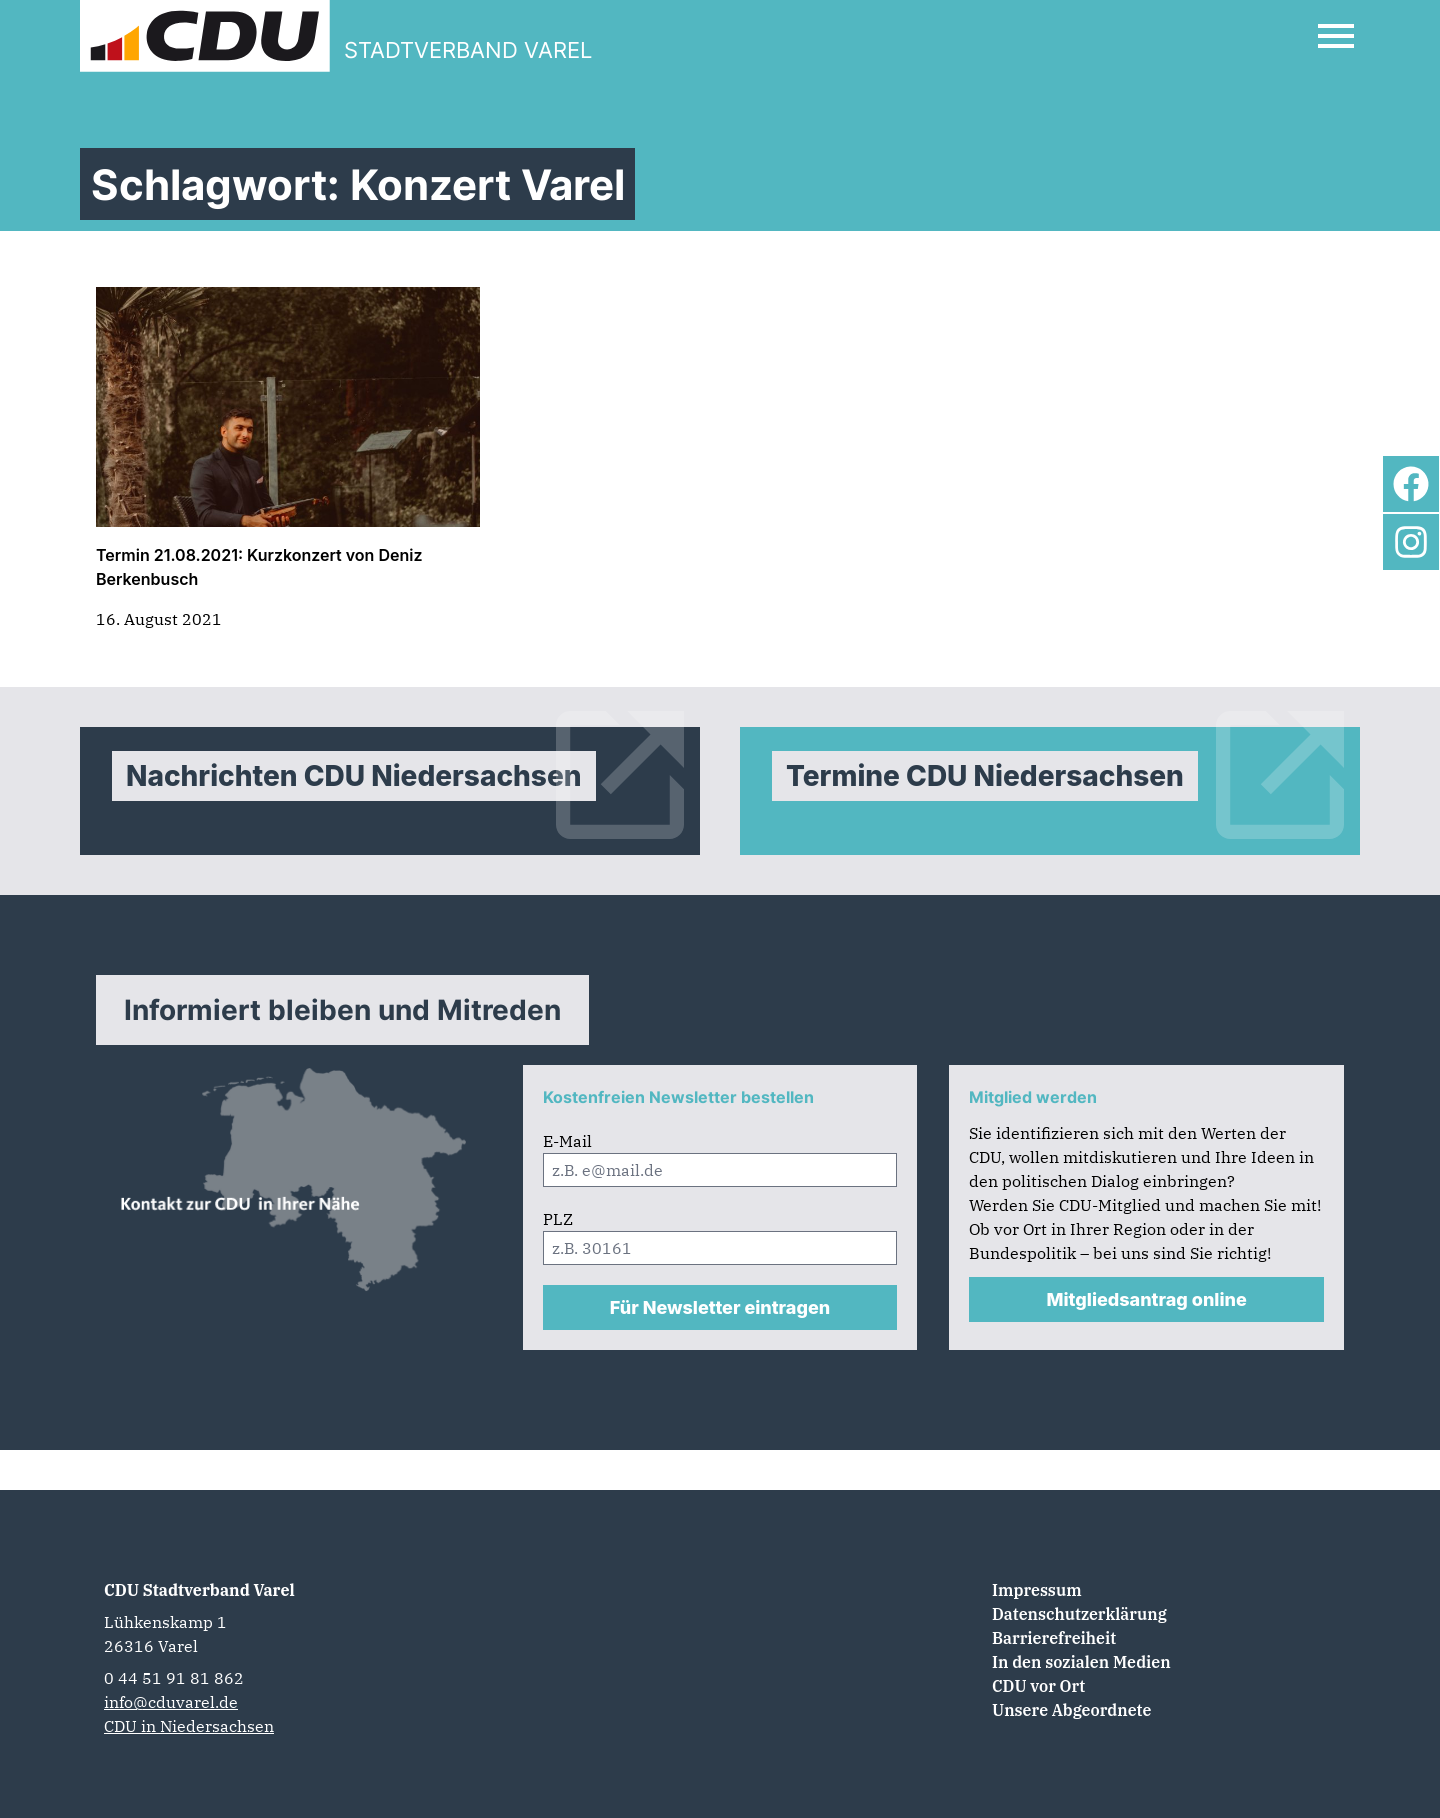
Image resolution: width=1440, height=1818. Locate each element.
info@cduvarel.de (171, 1702)
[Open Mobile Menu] (1336, 36)
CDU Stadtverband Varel (199, 1590)
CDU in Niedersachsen (189, 1726)
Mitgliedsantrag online (1147, 1299)
